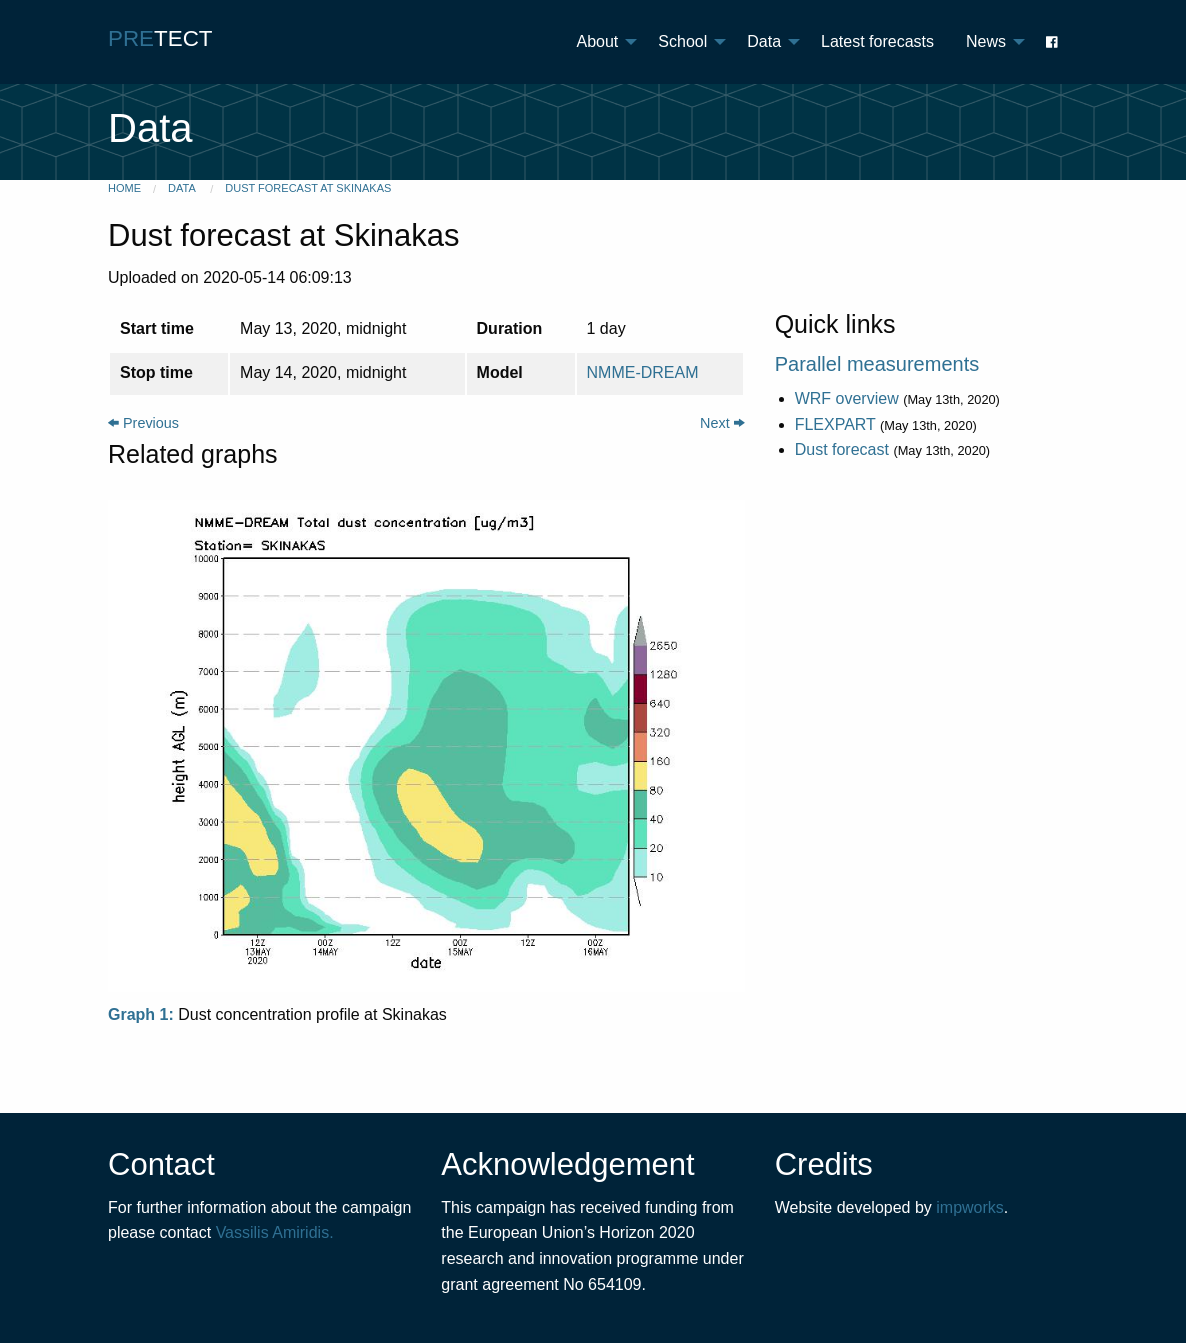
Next (722, 423)
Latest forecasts (877, 41)
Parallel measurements (877, 364)
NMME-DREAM (643, 372)
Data (764, 41)
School (682, 41)
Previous (143, 423)
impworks (970, 1207)
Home (124, 188)
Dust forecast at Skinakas (308, 188)
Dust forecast (842, 449)
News (986, 41)
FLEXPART (835, 424)
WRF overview (847, 398)
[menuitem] (602, 42)
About (598, 41)
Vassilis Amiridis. (275, 1232)
